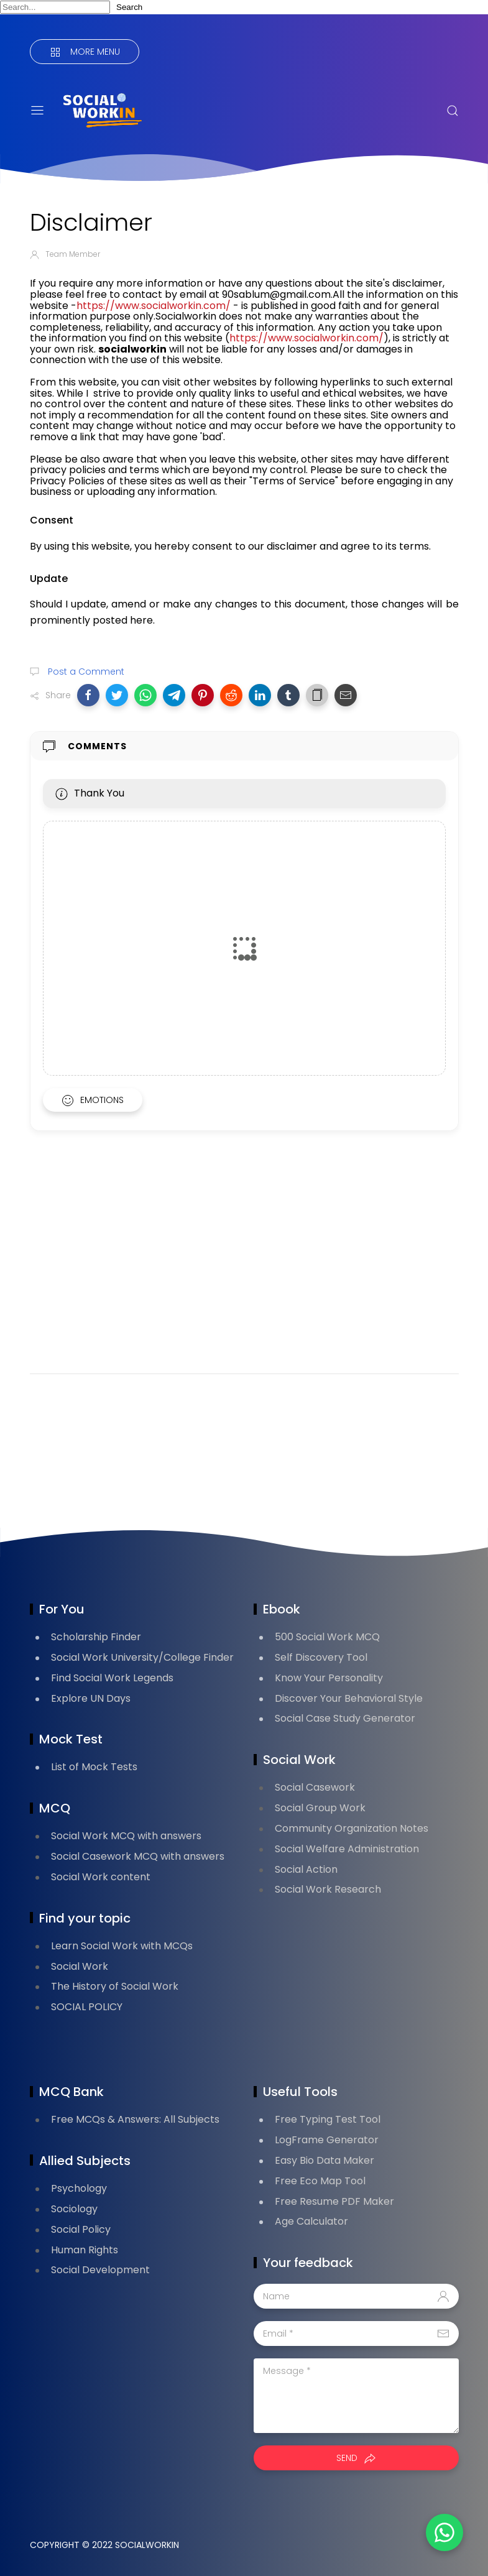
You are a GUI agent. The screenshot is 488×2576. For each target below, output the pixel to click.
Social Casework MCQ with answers (137, 1856)
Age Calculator (311, 2221)
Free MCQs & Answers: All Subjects (135, 2119)
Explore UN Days (91, 1698)
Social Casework (315, 1787)
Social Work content (100, 1877)
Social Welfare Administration (347, 1849)
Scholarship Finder (96, 1637)
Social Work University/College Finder (142, 1657)
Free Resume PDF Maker (334, 2201)
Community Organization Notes (351, 1828)
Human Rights (84, 2250)
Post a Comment (84, 671)
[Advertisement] (244, 1268)
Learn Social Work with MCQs (122, 1946)
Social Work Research (328, 1889)
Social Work (79, 1966)
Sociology (74, 2209)
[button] (88, 695)
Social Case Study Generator (345, 1718)
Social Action (306, 1869)
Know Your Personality (329, 1678)
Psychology (79, 2188)
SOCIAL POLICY (86, 2007)
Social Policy (81, 2229)
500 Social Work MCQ (327, 1637)
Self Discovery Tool (321, 1657)
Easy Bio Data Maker (324, 2160)
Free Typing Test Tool (327, 2119)
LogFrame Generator (327, 2140)
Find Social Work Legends (112, 1678)
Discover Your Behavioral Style (349, 1698)
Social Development (100, 2270)
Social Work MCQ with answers (126, 1836)
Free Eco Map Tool (320, 2181)
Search (129, 7)
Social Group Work (320, 1808)
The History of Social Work (114, 1986)
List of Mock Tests (94, 1767)
